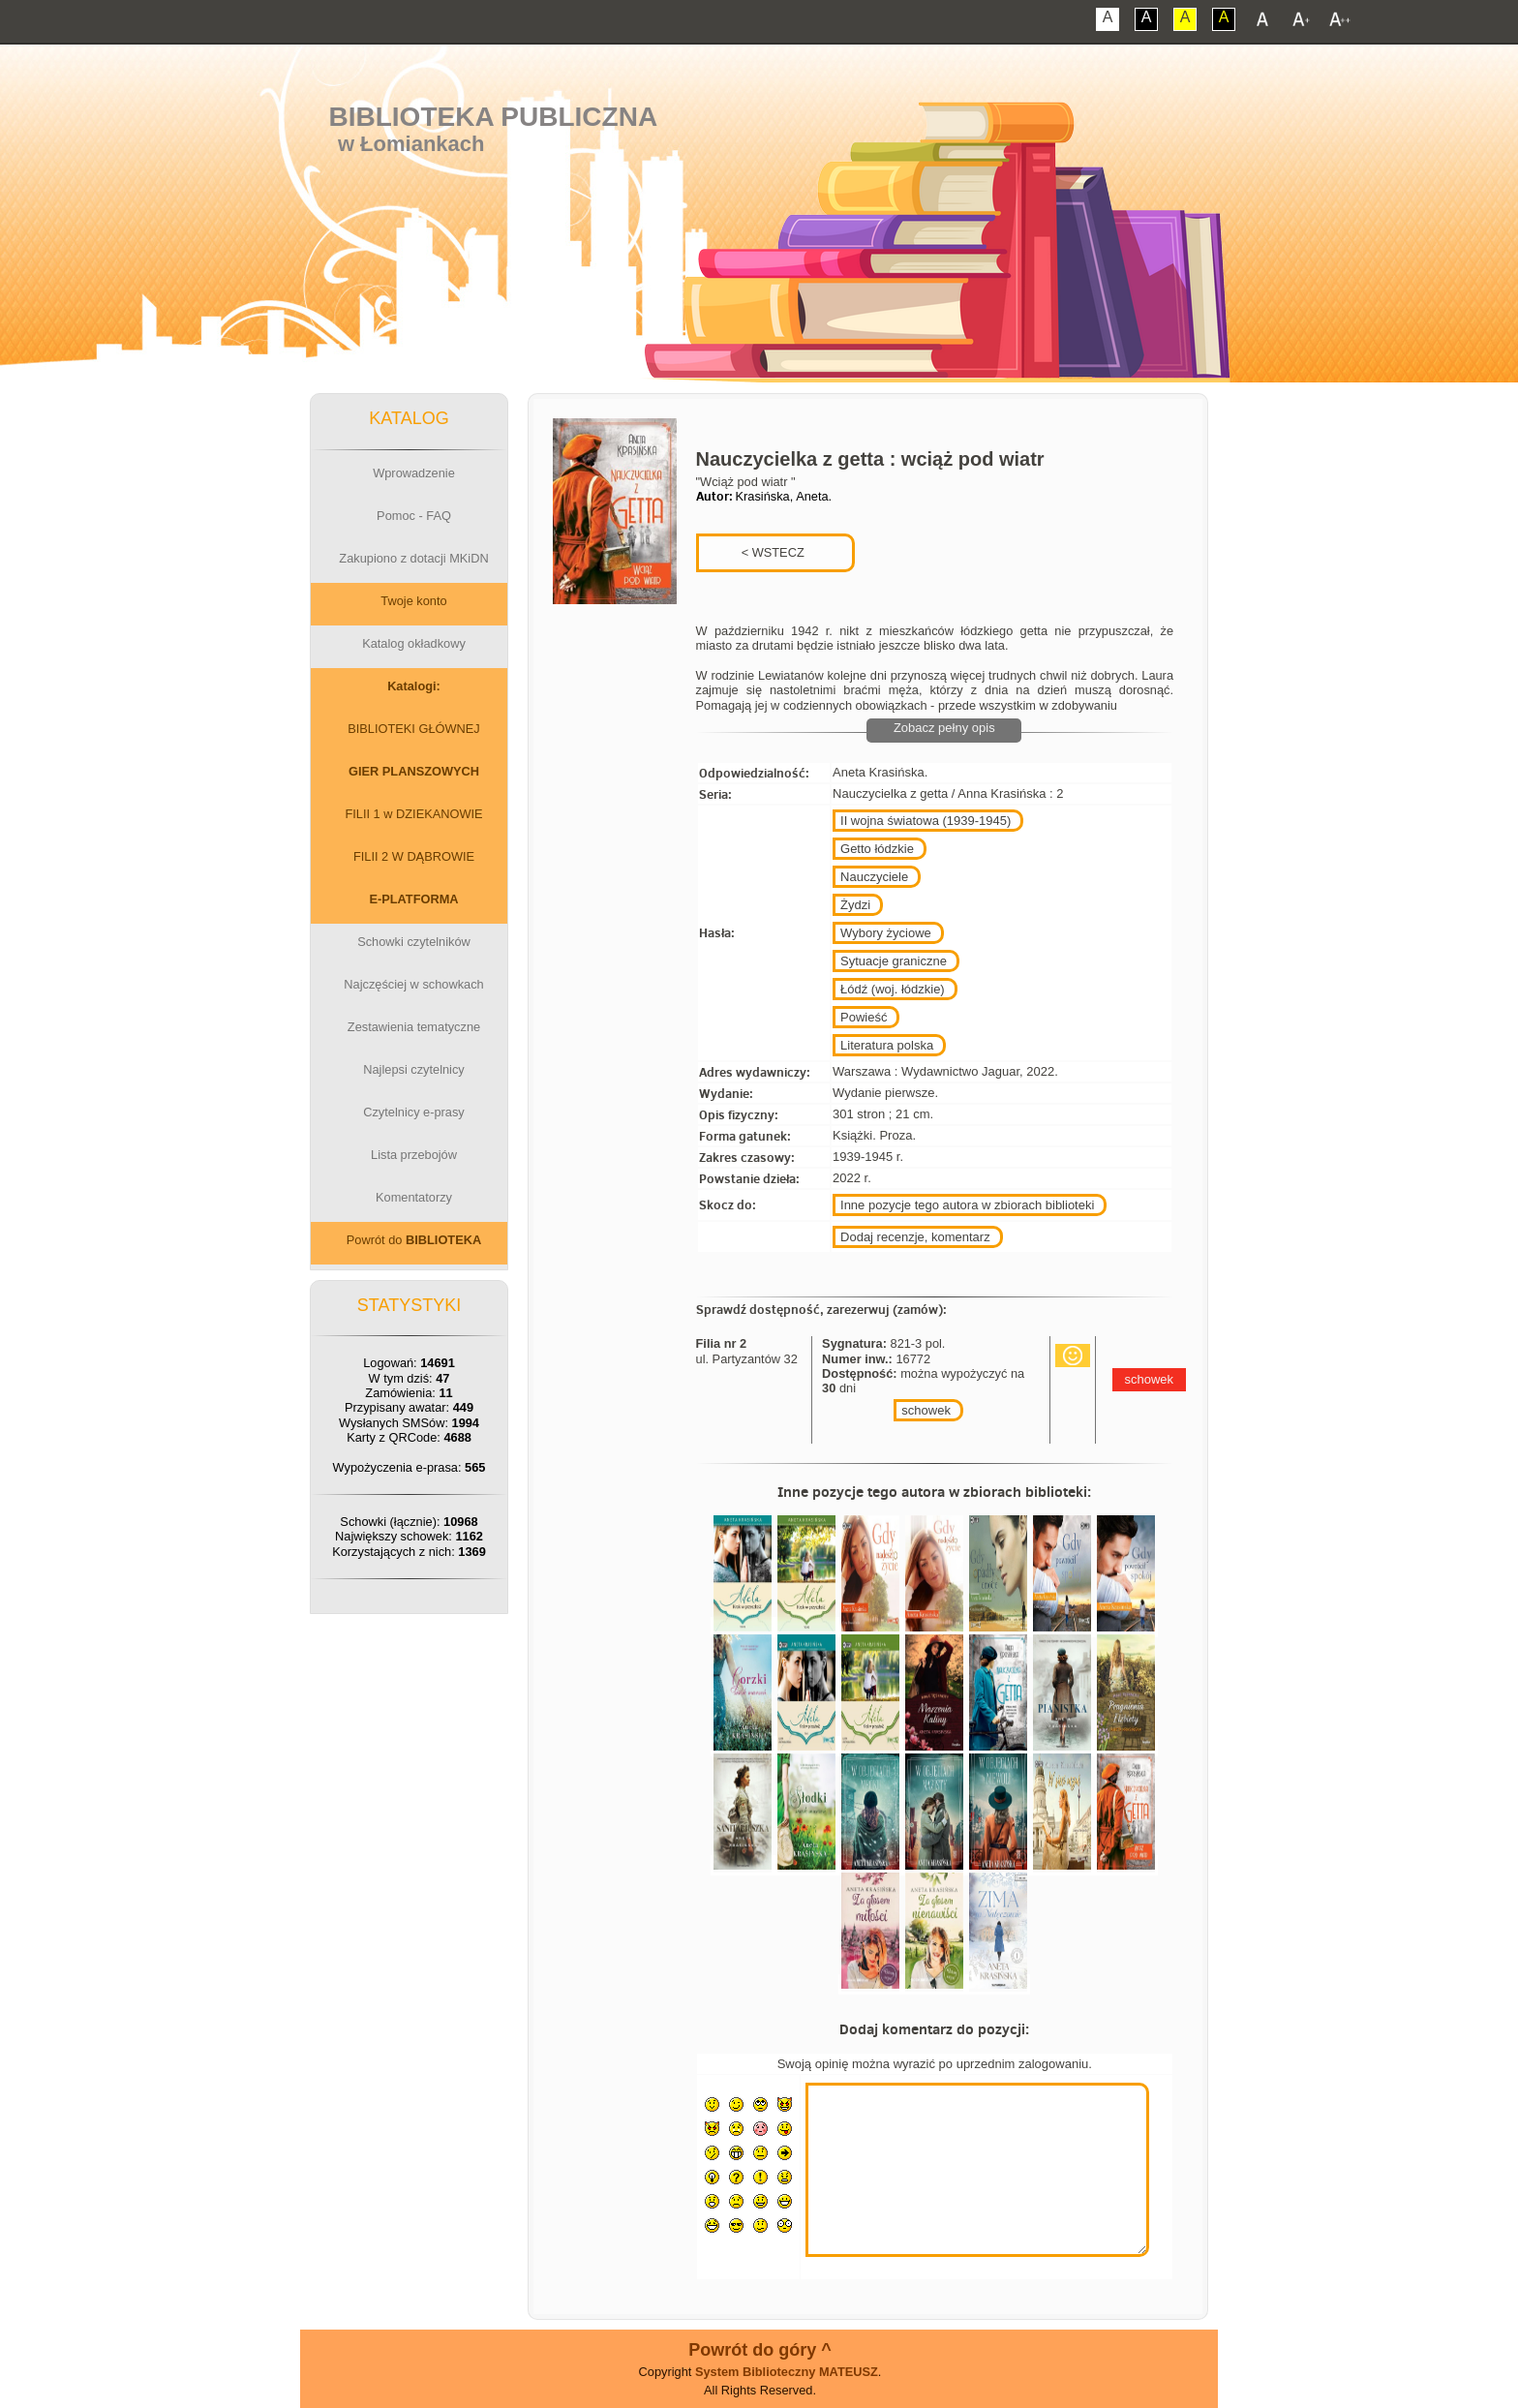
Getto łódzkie (877, 848)
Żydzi (855, 905)
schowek (926, 1410)
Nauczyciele (874, 876)
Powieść (863, 1017)
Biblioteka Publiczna (493, 117)
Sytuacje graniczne (893, 961)
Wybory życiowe (885, 933)
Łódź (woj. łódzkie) (892, 989)
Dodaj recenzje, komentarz (915, 1237)
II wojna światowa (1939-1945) (925, 820)
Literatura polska (886, 1045)
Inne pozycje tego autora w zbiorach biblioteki (967, 1205)
